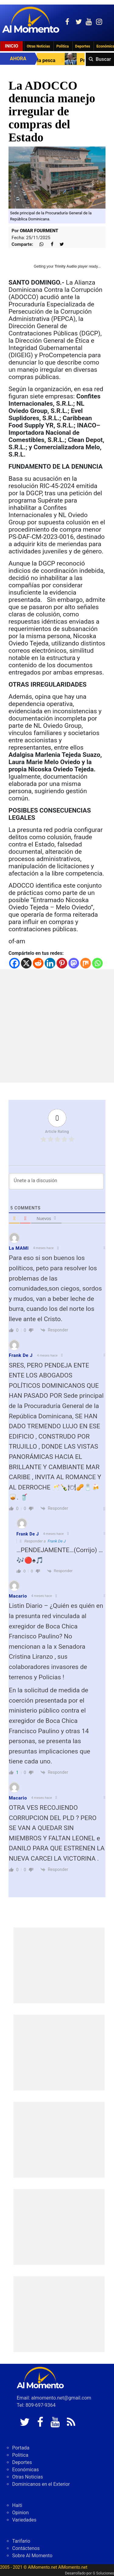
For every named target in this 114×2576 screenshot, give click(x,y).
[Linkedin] (50, 963)
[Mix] (85, 963)
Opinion (20, 2512)
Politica (62, 46)
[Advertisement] (57, 1026)
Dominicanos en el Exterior (41, 2484)
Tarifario (21, 2541)
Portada (20, 2448)
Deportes (82, 46)
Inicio (11, 46)
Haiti (17, 2505)
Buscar (103, 59)
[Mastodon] (73, 963)
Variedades (24, 2520)
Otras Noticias (38, 46)
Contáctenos (26, 2548)
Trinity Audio (66, 266)
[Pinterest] (62, 963)
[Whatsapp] (97, 963)
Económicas (25, 2469)
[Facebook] (14, 963)
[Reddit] (38, 963)
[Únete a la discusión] (56, 1181)
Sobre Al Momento (32, 2555)
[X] (26, 963)
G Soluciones (103, 2573)
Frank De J (57, 1541)
